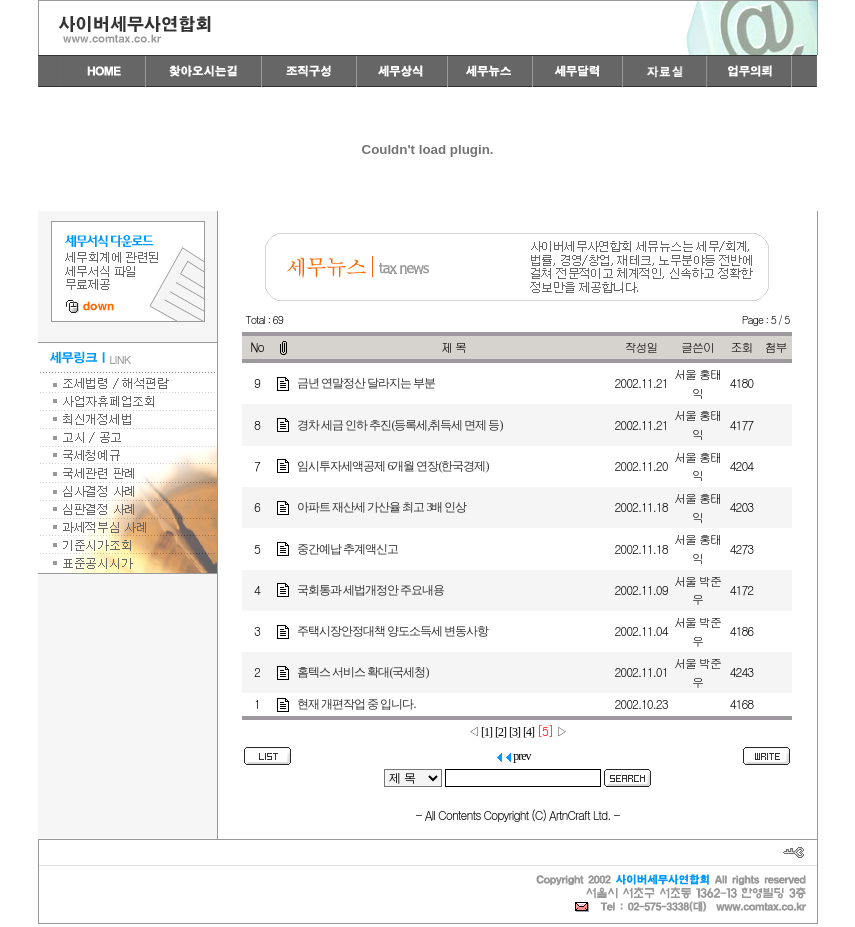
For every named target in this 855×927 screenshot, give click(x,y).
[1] (485, 732)
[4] (528, 732)
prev (512, 756)
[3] (514, 732)
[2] (500, 732)
